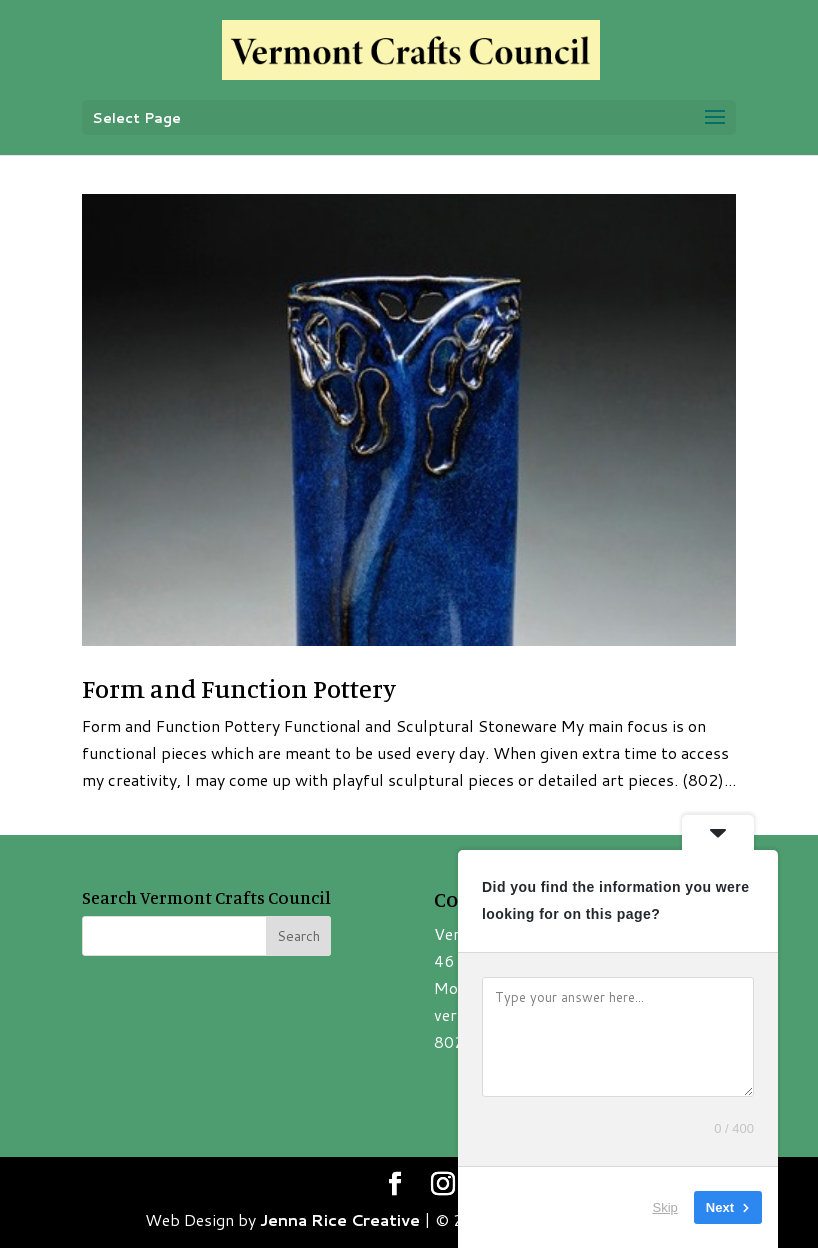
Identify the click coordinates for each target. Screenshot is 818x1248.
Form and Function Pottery (239, 688)
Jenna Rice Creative (340, 1219)
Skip (665, 1207)
